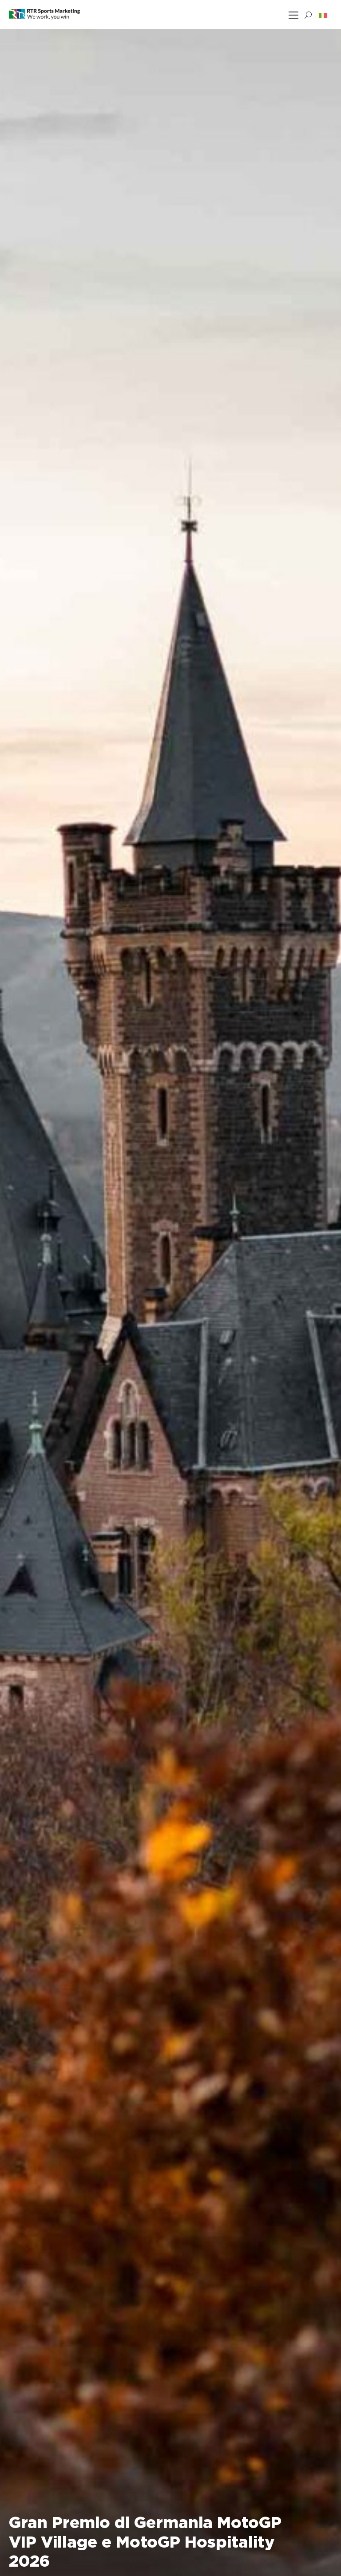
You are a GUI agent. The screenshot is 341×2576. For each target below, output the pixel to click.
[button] (323, 15)
